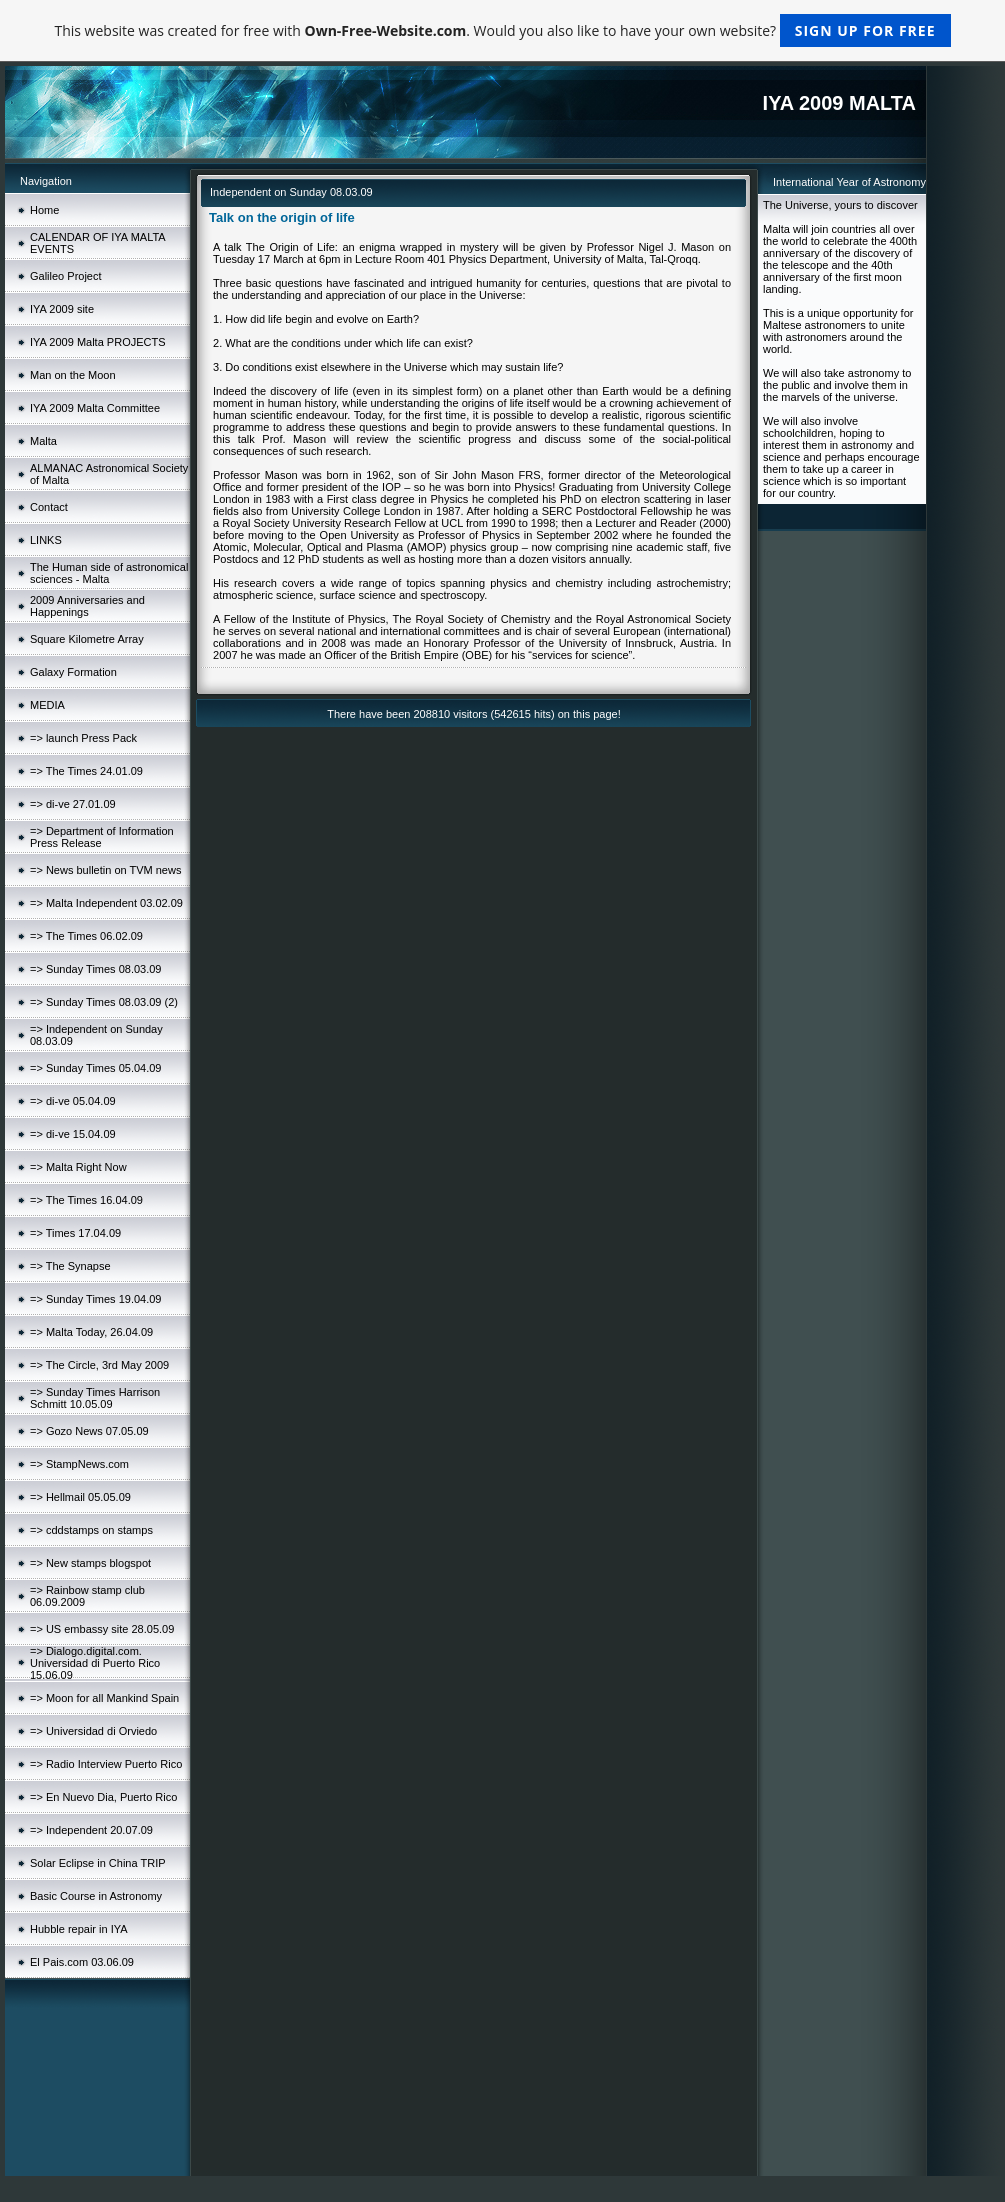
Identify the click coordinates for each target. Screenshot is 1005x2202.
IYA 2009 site (62, 309)
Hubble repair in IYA (79, 1929)
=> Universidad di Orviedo (93, 1731)
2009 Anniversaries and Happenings (87, 606)
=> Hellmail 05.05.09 (80, 1497)
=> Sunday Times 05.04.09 (95, 1068)
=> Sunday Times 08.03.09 (95, 969)
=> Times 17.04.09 (75, 1233)
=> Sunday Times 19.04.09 (95, 1299)
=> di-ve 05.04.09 (73, 1101)
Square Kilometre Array (87, 639)
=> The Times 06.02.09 (86, 936)
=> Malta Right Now (78, 1167)
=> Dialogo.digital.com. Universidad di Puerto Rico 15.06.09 (95, 1663)
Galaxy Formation (73, 672)
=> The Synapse (70, 1266)
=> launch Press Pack (83, 738)
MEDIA (47, 705)
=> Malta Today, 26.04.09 (91, 1332)
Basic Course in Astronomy (96, 1896)
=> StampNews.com (79, 1464)
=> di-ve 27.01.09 (73, 804)
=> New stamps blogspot (90, 1563)
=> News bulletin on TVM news (105, 870)
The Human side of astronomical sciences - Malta (109, 573)
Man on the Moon (73, 375)
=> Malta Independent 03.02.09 (106, 903)
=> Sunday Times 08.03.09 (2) (104, 1002)
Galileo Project (66, 276)
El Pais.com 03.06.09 (82, 1962)
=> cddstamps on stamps (91, 1530)
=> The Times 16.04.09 (86, 1200)
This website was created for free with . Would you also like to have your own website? (502, 30)
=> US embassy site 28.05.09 (102, 1629)
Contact (49, 507)
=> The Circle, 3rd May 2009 (99, 1365)
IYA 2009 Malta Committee (95, 408)
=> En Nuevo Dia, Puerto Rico (103, 1797)
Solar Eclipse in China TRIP (98, 1863)
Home (44, 210)
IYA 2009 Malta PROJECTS (98, 342)
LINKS (46, 540)
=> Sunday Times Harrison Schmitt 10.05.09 (95, 1398)
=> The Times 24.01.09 (86, 771)
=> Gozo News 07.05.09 (89, 1431)
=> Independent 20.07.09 (91, 1830)
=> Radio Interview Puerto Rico (106, 1764)
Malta (43, 441)
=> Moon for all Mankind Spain (104, 1698)
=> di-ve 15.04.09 (73, 1134)
